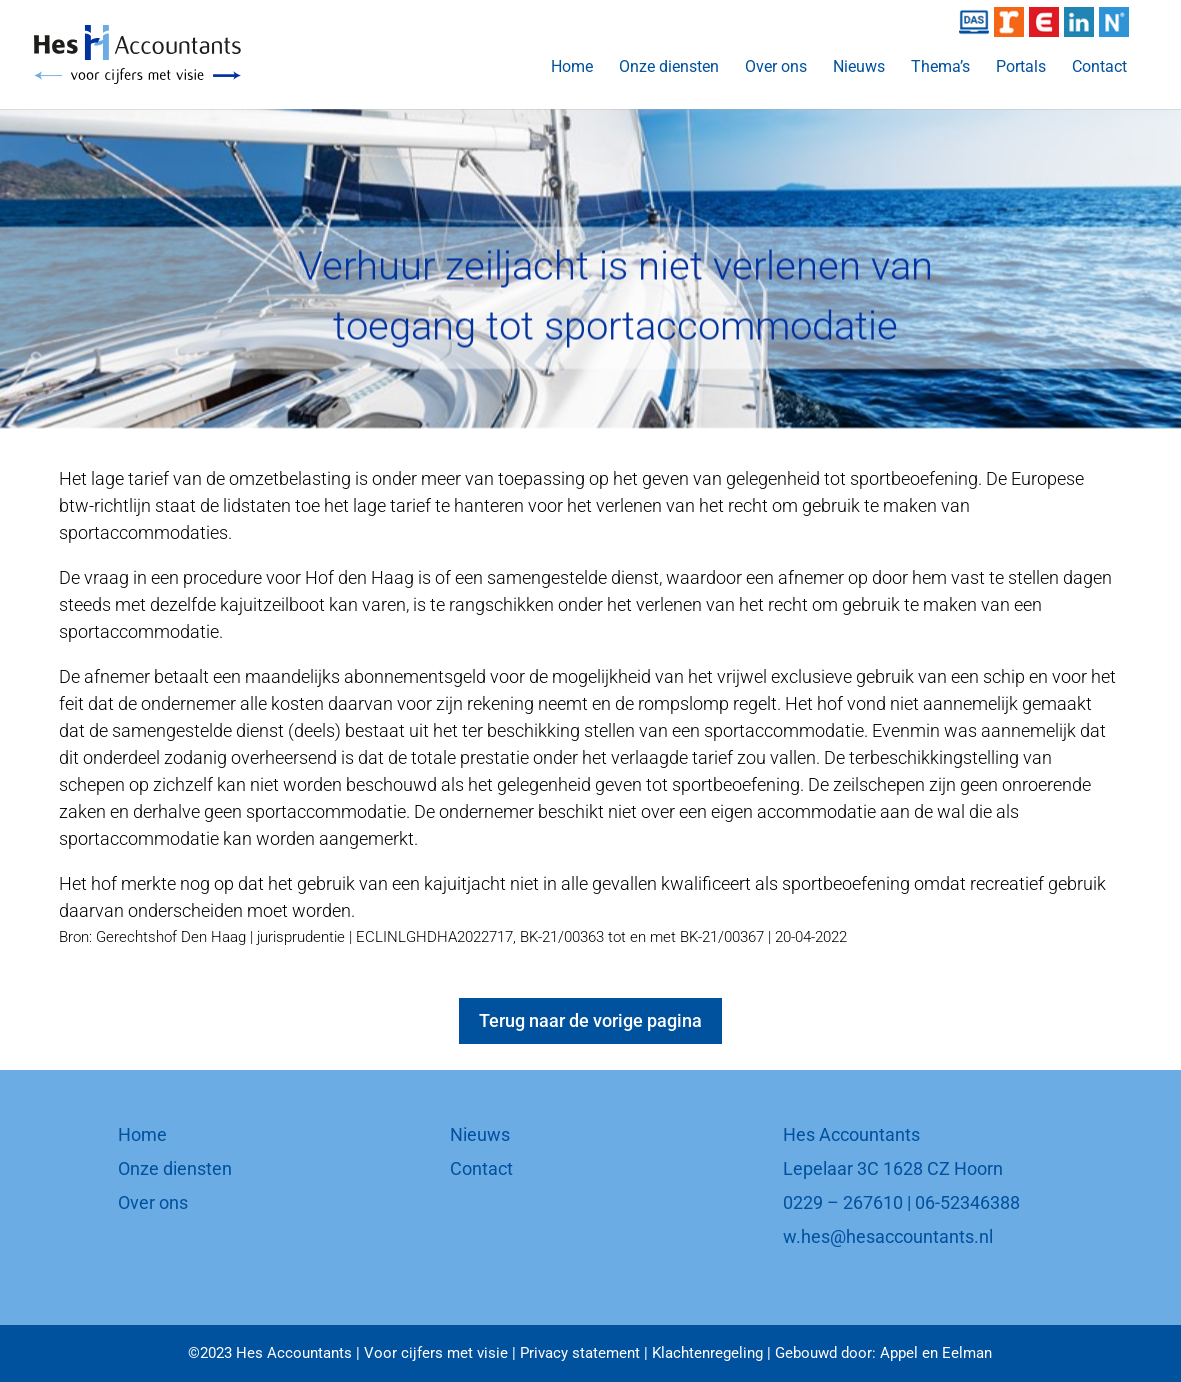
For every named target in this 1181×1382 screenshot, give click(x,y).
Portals (1021, 68)
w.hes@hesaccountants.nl (888, 1236)
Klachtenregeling (707, 1353)
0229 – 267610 (843, 1202)
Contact (1099, 68)
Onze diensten (669, 68)
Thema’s (940, 68)
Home (572, 68)
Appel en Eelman (936, 1353)
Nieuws (859, 68)
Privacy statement (580, 1353)
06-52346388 (967, 1202)
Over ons (776, 68)
